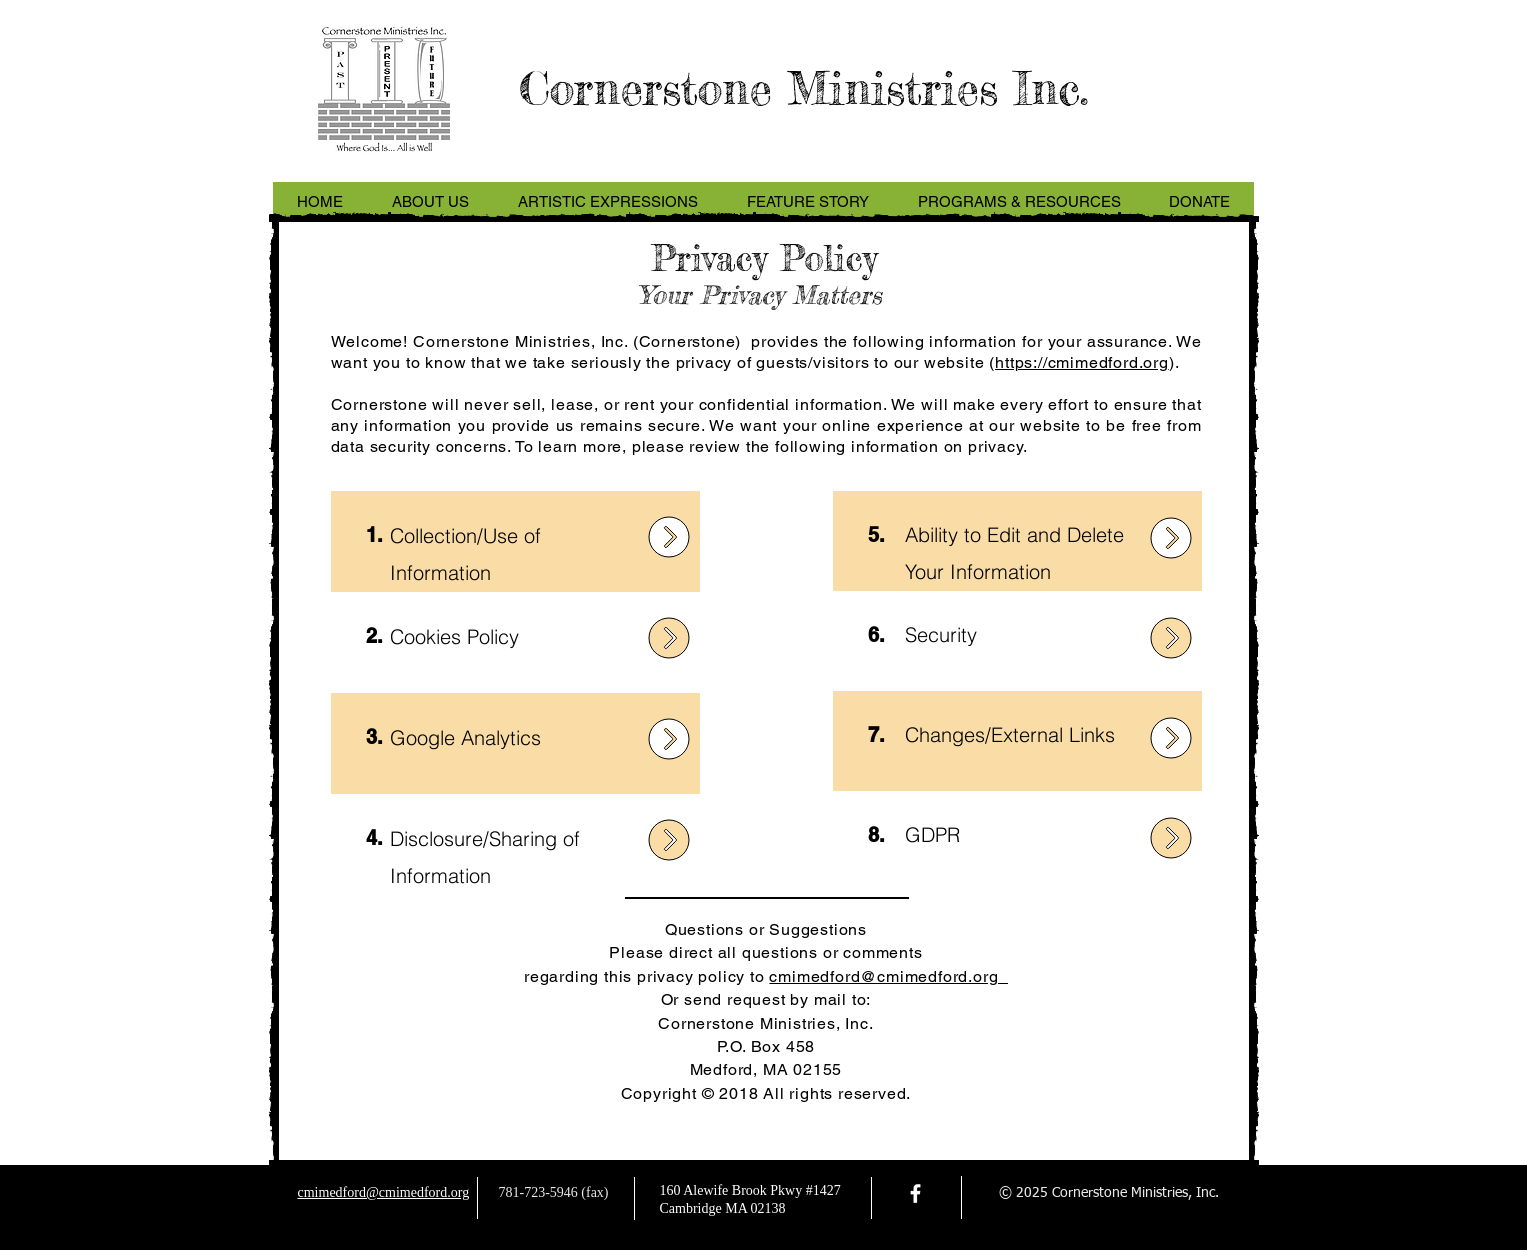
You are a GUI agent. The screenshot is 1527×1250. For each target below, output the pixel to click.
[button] (431, 202)
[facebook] (915, 1193)
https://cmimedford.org (1082, 362)
